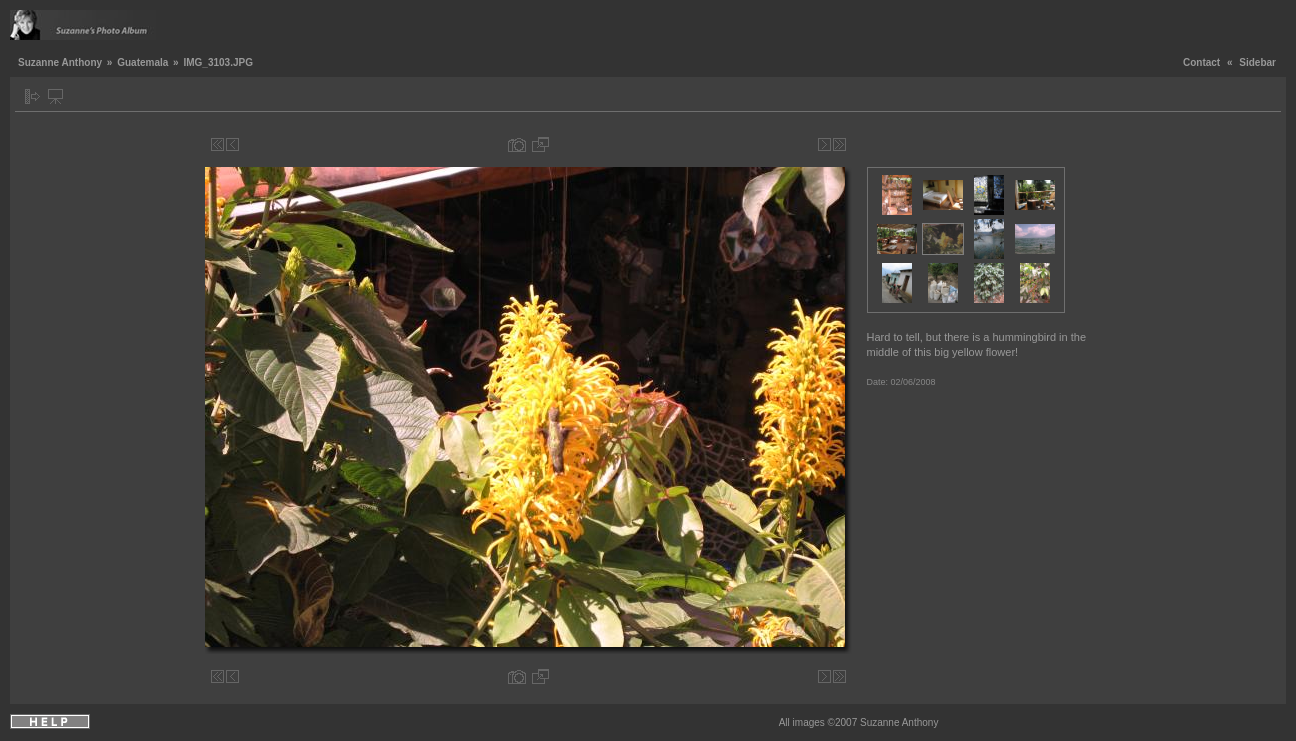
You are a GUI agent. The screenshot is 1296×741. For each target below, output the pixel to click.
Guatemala (142, 62)
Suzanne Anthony (60, 62)
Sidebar (1257, 62)
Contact (1201, 62)
